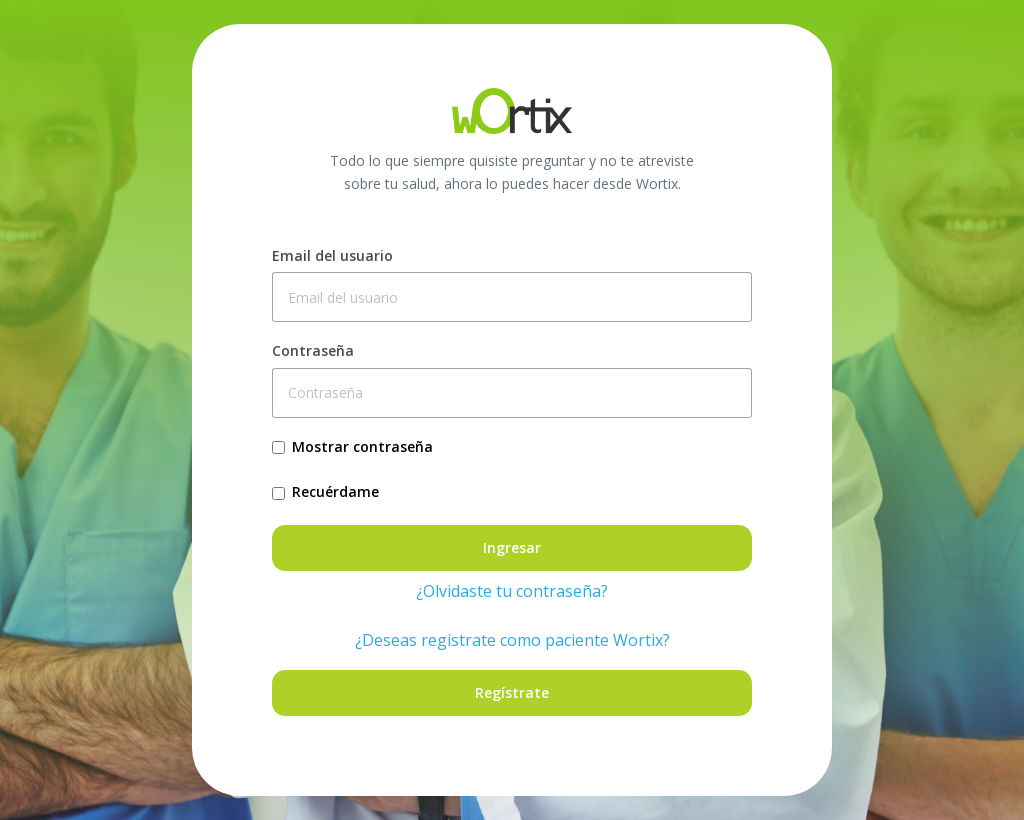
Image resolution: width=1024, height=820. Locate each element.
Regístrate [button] (512, 692)
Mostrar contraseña (362, 446)
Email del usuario (332, 255)
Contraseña (313, 350)
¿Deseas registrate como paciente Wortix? (512, 640)
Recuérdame (335, 491)
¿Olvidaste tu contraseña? (512, 591)
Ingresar (512, 547)
